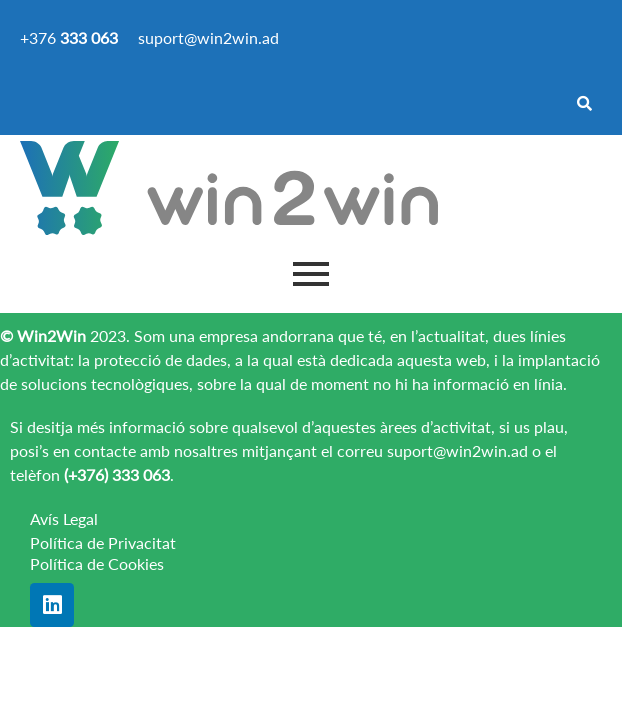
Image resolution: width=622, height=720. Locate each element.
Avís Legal (64, 518)
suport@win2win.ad (457, 450)
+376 (69, 37)
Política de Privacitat (103, 542)
